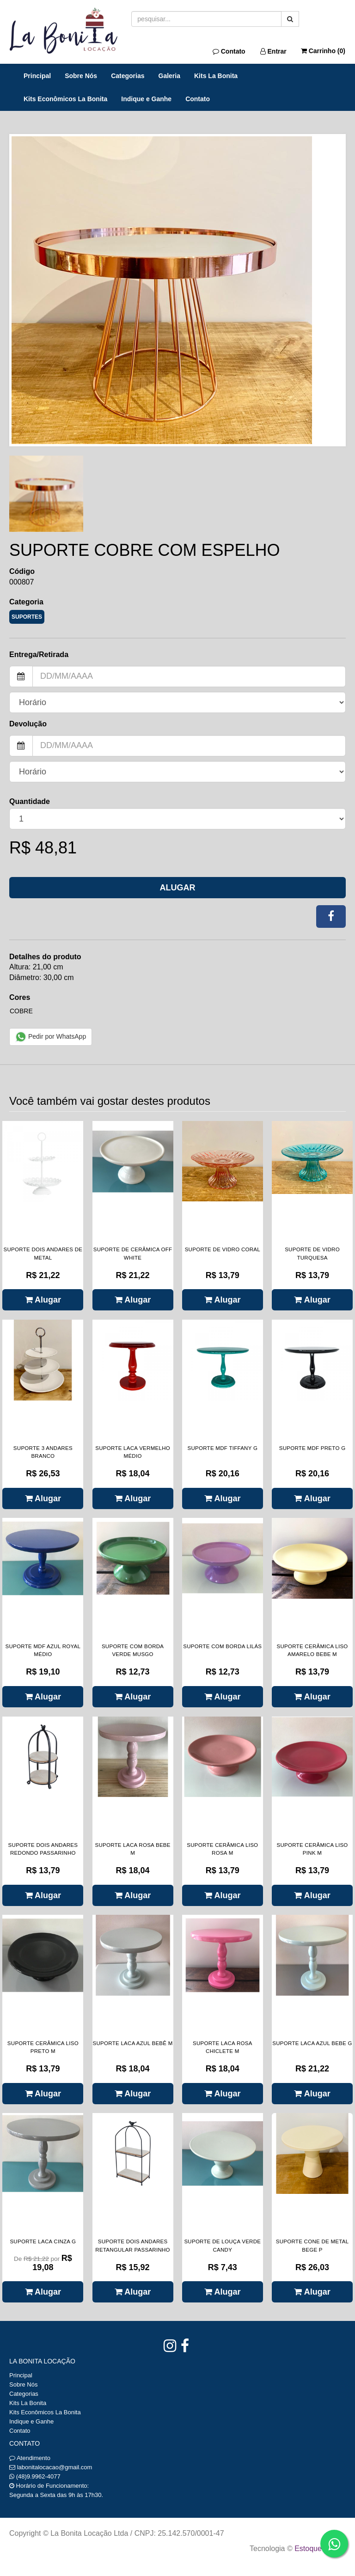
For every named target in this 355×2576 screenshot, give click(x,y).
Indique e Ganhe (146, 99)
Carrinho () (323, 51)
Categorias (127, 75)
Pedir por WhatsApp (50, 1036)
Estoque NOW (317, 2548)
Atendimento (29, 2457)
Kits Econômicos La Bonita (65, 99)
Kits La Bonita (216, 75)
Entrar (273, 51)
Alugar (178, 887)
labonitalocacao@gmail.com (54, 2467)
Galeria (169, 75)
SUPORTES (27, 617)
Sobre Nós (81, 75)
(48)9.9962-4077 (38, 2476)
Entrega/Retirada (38, 654)
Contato (229, 51)
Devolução (28, 724)
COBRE (21, 1011)
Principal (37, 75)
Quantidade (29, 801)
